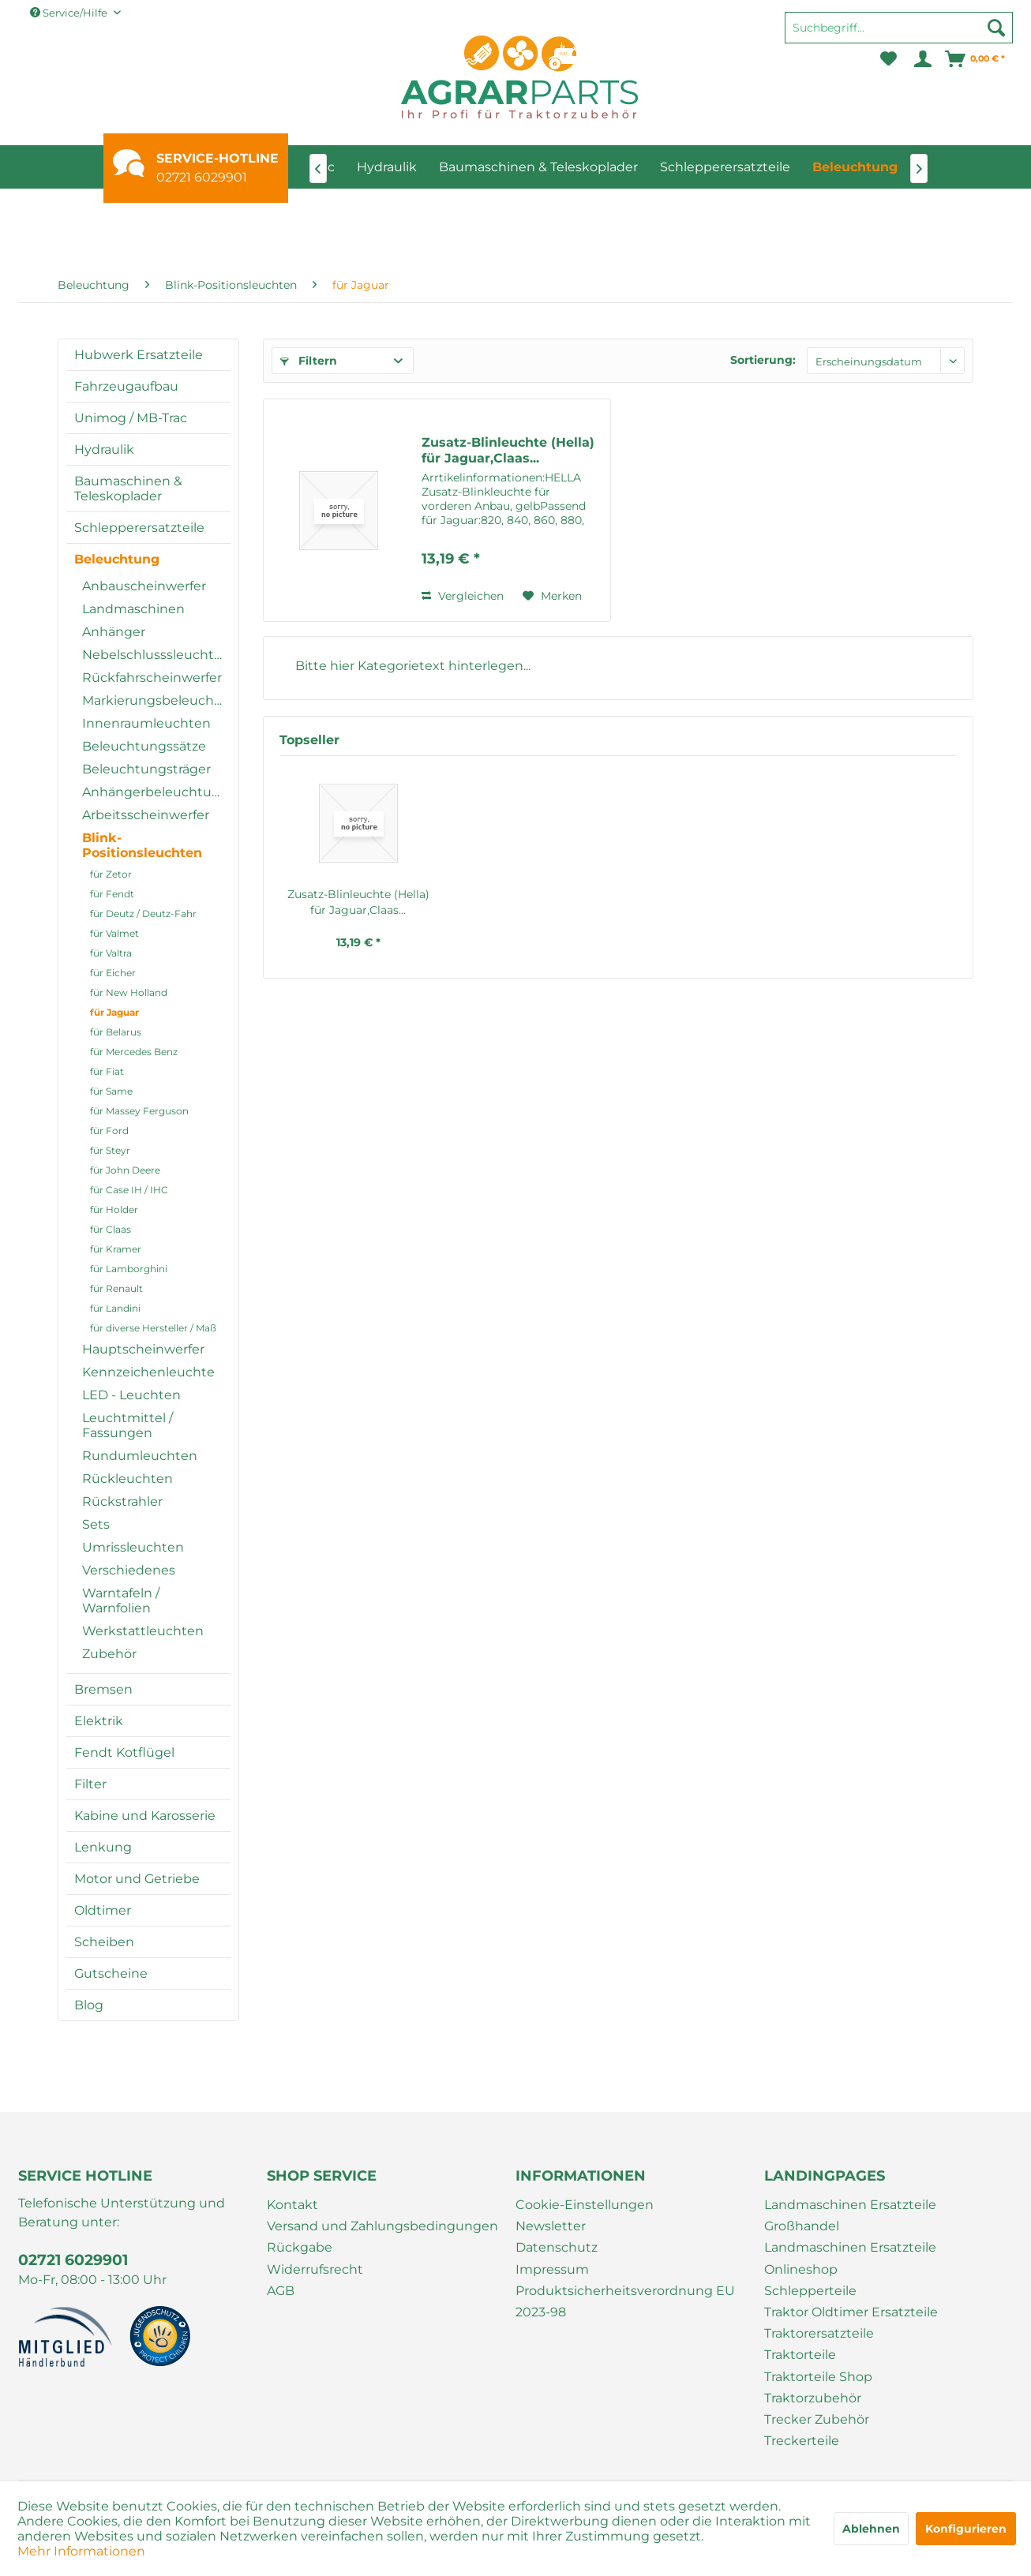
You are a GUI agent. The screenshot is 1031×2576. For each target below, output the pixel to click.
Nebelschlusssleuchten (156, 654)
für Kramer (115, 1249)
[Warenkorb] (976, 59)
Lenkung (103, 1847)
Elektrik (98, 1720)
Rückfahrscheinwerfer (152, 677)
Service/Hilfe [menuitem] (70, 12)
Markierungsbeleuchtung (156, 700)
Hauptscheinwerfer (143, 1349)
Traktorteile (800, 2354)
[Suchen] (996, 27)
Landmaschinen (133, 608)
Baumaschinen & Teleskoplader (128, 489)
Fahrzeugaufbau (126, 386)
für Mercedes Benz (134, 1052)
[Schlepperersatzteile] (725, 167)
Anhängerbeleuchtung (155, 791)
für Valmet (114, 933)
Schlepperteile (810, 2290)
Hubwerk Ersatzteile (138, 354)
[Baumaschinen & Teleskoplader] (538, 167)
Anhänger (113, 631)
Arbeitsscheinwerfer (145, 814)
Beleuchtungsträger (146, 769)
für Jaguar (114, 1012)
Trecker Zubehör (816, 2419)
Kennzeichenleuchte (148, 1372)
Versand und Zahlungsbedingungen (382, 2225)
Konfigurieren (966, 2529)
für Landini (115, 1308)
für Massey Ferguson (139, 1111)
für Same (111, 1091)
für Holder (114, 1209)
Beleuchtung (116, 559)
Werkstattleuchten (143, 1630)
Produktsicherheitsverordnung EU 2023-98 (625, 2301)
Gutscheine (111, 1973)
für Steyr (110, 1150)
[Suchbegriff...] (899, 27)
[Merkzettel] (888, 59)
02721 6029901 (201, 177)
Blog (88, 2005)
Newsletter (551, 2225)
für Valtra (111, 953)
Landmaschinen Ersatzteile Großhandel (850, 2215)
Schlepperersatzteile (139, 527)
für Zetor (111, 874)
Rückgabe (299, 2247)
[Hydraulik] (387, 167)
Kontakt (292, 2204)
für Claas (110, 1229)
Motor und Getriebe (137, 1878)
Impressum (552, 2269)
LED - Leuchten (131, 1394)
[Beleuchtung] (855, 167)
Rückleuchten (127, 1478)
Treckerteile (801, 2440)
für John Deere (125, 1170)
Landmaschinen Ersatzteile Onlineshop (850, 2258)
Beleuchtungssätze (144, 746)
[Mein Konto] (921, 59)
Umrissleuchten (133, 1547)
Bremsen (103, 1689)
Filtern (308, 361)
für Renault (116, 1288)
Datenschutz (557, 2247)
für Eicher (113, 973)
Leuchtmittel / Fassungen (127, 1425)
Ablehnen (871, 2529)
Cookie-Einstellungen (585, 2204)
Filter (90, 1784)
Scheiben (104, 1941)
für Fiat (107, 1071)
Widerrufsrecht (315, 2269)
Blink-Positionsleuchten (142, 845)
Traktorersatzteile (819, 2333)
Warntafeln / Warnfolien (120, 1601)
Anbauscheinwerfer (144, 585)
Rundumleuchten (139, 1455)
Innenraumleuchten (146, 723)
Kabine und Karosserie (145, 1815)
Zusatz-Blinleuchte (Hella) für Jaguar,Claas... (508, 450)
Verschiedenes (128, 1570)
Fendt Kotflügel (124, 1752)
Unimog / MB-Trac (130, 417)
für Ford (109, 1130)
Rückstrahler (122, 1501)
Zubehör (109, 1653)
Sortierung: (763, 360)
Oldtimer (102, 1910)
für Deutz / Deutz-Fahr (143, 913)
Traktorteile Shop (818, 2376)
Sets (96, 1524)
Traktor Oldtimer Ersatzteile (851, 2312)
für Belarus (115, 1032)
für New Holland (128, 992)
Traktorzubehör (812, 2398)
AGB (280, 2290)
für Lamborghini (128, 1269)
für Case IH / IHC (129, 1190)
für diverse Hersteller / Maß (153, 1328)
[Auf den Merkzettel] (552, 595)
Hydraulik (104, 449)
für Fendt (112, 894)
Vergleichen (463, 596)
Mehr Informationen (81, 2551)
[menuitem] (899, 35)
